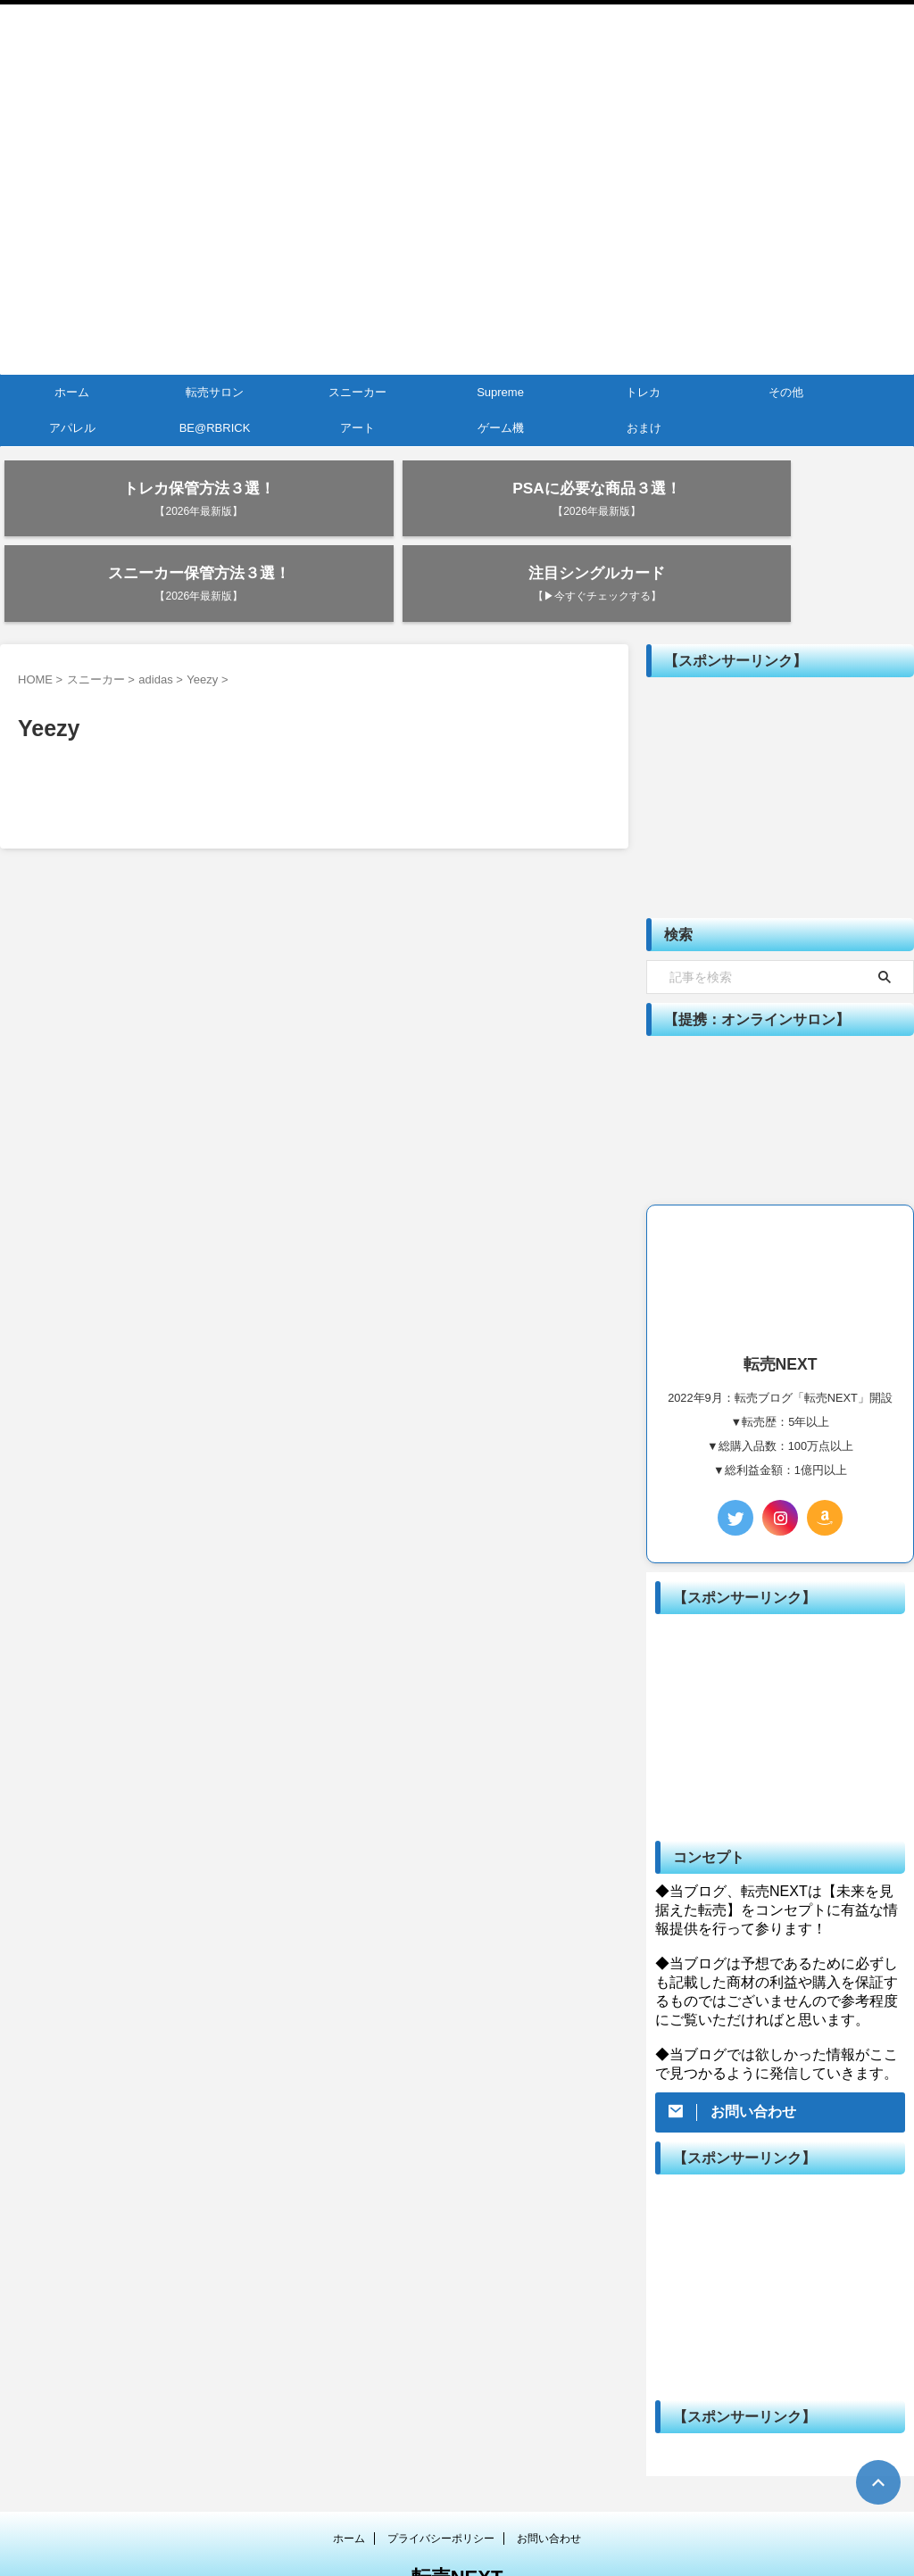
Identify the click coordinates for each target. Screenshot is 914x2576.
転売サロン (215, 392)
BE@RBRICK (215, 428)
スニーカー (357, 392)
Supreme (500, 392)
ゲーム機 (501, 428)
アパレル (72, 428)
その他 (786, 392)
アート (357, 428)
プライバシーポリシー (440, 2479)
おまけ (644, 428)
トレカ (643, 392)
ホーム (71, 392)
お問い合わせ (549, 2479)
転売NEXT (457, 2518)
